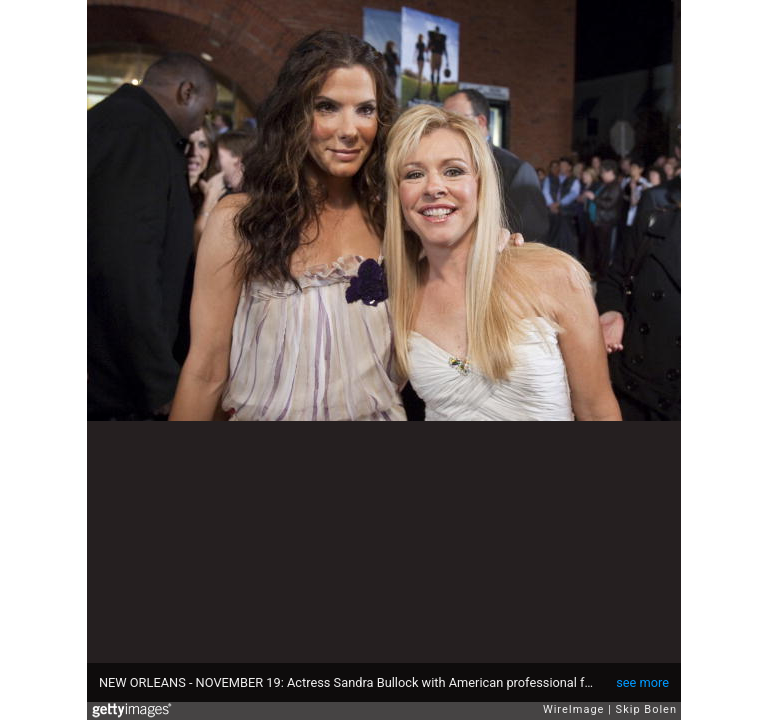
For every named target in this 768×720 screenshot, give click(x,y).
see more (642, 682)
